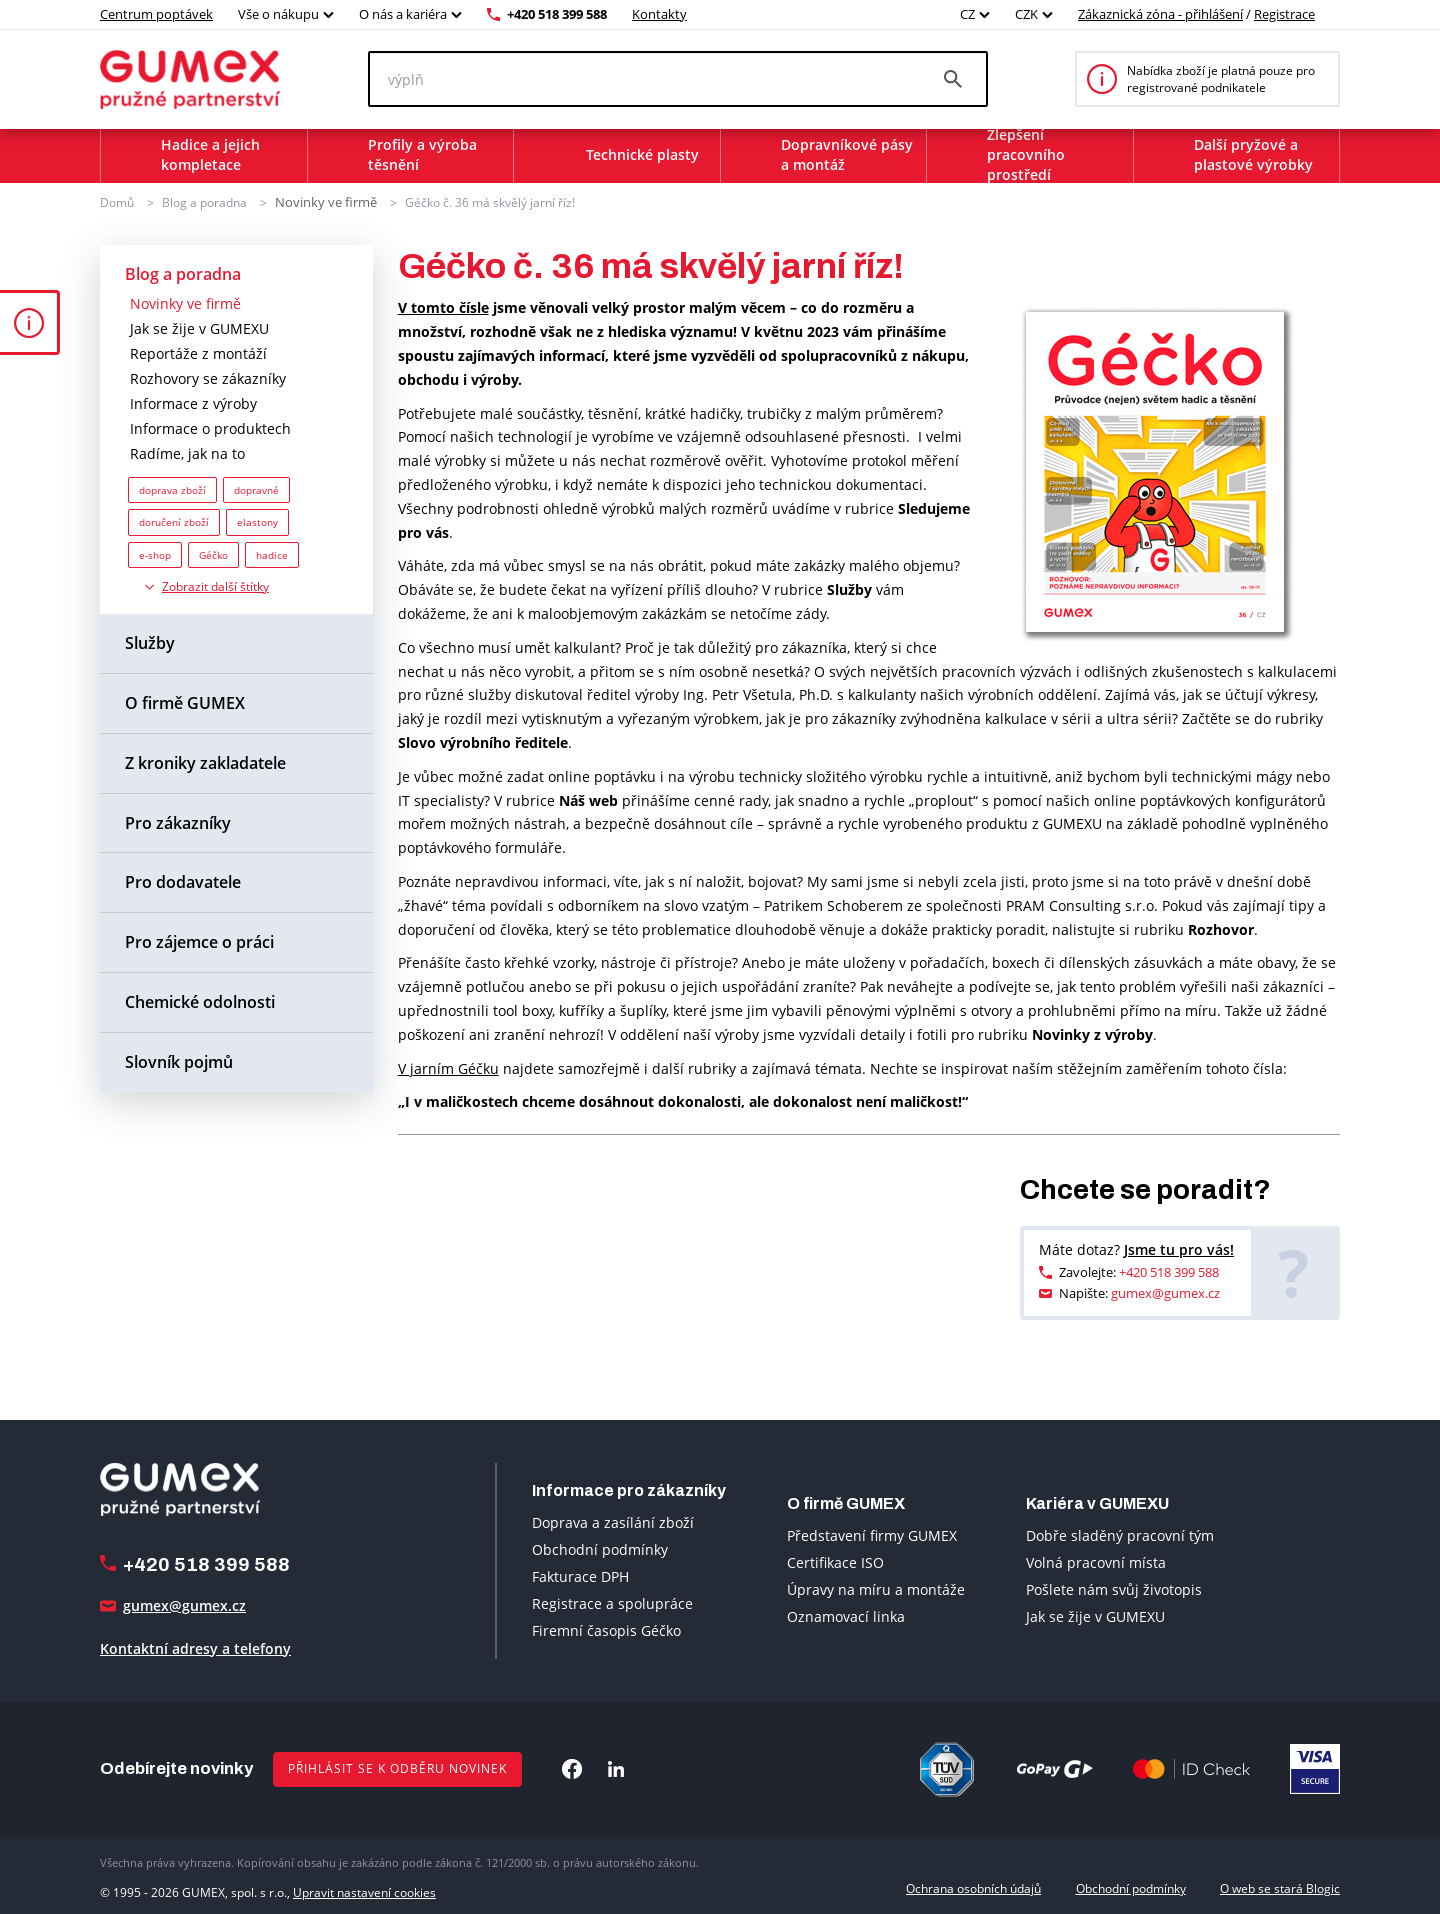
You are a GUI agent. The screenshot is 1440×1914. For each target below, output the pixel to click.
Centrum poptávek (156, 14)
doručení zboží (174, 521)
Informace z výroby (193, 402)
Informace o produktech (210, 427)
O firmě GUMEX (185, 702)
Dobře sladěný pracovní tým (1120, 1534)
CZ (967, 14)
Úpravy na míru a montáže (876, 1588)
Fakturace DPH (580, 1575)
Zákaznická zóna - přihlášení (1160, 14)
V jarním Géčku (448, 1067)
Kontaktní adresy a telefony (195, 1647)
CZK (1026, 14)
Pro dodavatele (183, 881)
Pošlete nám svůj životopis (1114, 1588)
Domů (117, 201)
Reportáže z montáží (198, 352)
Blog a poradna (204, 201)
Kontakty (659, 14)
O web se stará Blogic (1280, 1887)
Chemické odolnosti (200, 1001)
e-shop (155, 554)
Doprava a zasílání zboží (613, 1521)
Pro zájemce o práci (199, 941)
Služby (150, 642)
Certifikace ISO (835, 1561)
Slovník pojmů (179, 1061)
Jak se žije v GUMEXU (199, 327)
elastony (257, 521)
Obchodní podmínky (600, 1548)
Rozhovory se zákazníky (208, 377)
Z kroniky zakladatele (205, 762)
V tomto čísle (443, 306)
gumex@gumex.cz (1165, 1292)
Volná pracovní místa (1096, 1561)
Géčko (213, 554)
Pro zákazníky (178, 822)
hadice (272, 554)
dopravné (256, 489)
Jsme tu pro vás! (1179, 1248)
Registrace (1284, 14)
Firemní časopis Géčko (606, 1629)
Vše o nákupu (278, 14)
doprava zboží (172, 489)
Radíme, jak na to (187, 452)
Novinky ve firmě (321, 201)
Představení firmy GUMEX (872, 1534)
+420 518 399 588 (557, 14)
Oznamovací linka (846, 1615)
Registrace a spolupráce (612, 1602)
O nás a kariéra (403, 14)
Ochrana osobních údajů (973, 1887)
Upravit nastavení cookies (364, 1887)
